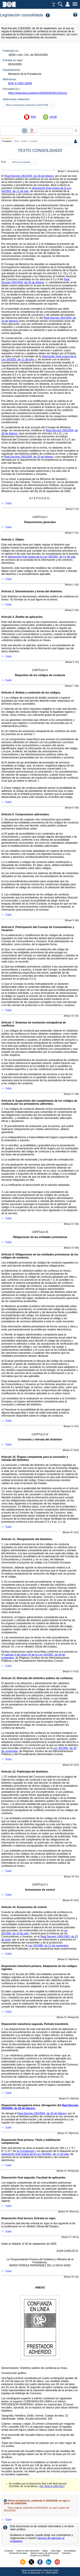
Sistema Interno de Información (45, 2553)
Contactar (8, 2551)
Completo (7, 141)
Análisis (33, 141)
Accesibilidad (70, 2551)
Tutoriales (66, 2553)
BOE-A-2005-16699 (20, 83)
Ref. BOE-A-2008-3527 (52, 2486)
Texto (16, 141)
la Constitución (25, 2151)
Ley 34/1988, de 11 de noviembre (48, 1945)
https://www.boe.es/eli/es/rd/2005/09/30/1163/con (37, 93)
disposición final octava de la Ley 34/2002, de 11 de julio (41, 556)
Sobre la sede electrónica (27, 2551)
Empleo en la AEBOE (40, 2555)
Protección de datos (18, 2553)
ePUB (53, 117)
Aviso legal (56, 2551)
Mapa (45, 2551)
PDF (33, 117)
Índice (24, 141)
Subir (8, 503)
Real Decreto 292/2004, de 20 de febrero (29, 176)
